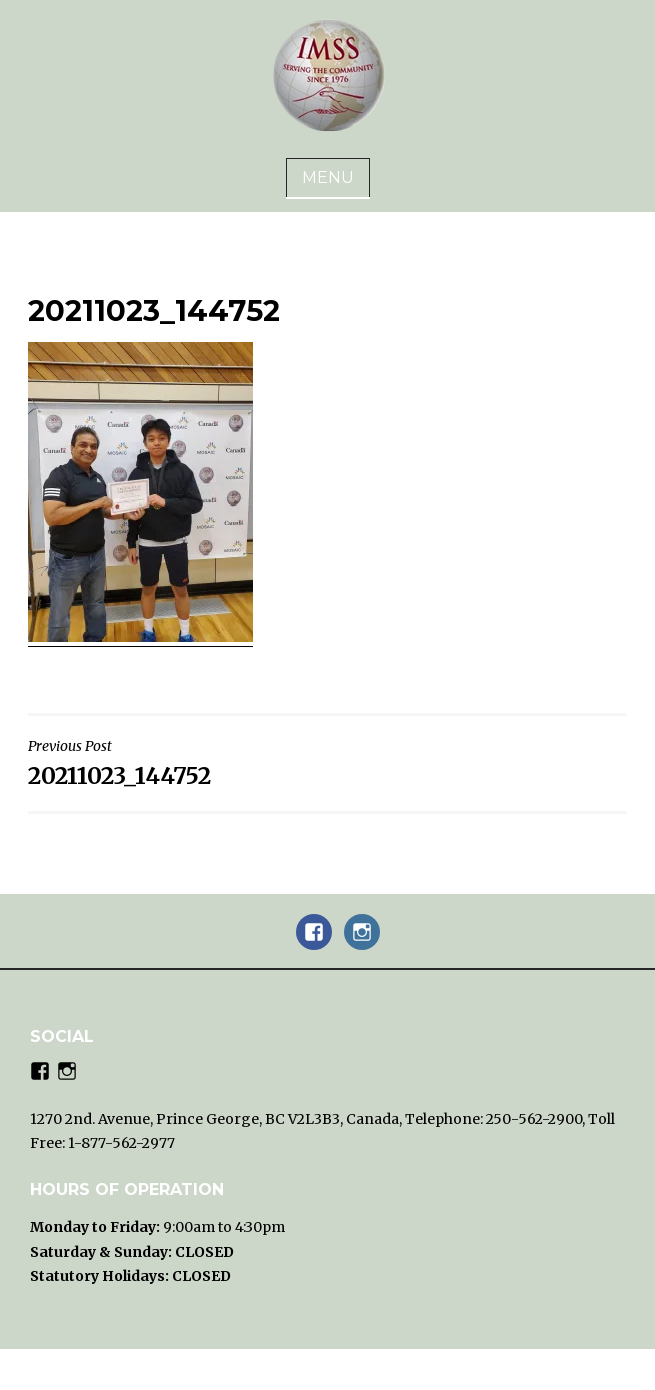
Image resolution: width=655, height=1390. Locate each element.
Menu (328, 177)
